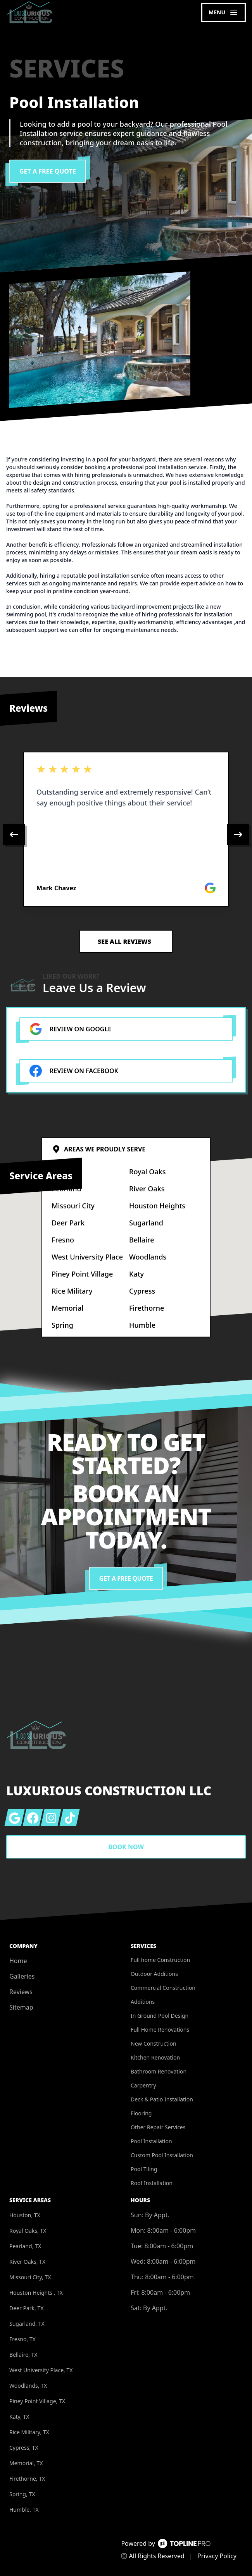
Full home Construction (160, 1959)
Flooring (141, 2113)
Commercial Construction (163, 1987)
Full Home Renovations (160, 2029)
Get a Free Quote (47, 171)
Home (18, 1961)
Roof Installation (152, 2183)
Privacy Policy (216, 2556)
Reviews (21, 1991)
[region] (126, 834)
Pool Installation (151, 2141)
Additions (143, 2001)
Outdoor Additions (154, 1973)
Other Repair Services (158, 2127)
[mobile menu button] (223, 12)
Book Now (126, 1847)
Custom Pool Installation (162, 2155)
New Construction (153, 2043)
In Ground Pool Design (159, 2015)
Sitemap (21, 2007)
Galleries (22, 1976)
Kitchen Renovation (155, 2057)
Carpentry (143, 2085)
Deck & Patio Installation (162, 2099)
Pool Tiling (144, 2169)
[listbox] (126, 834)
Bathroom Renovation (158, 2071)
